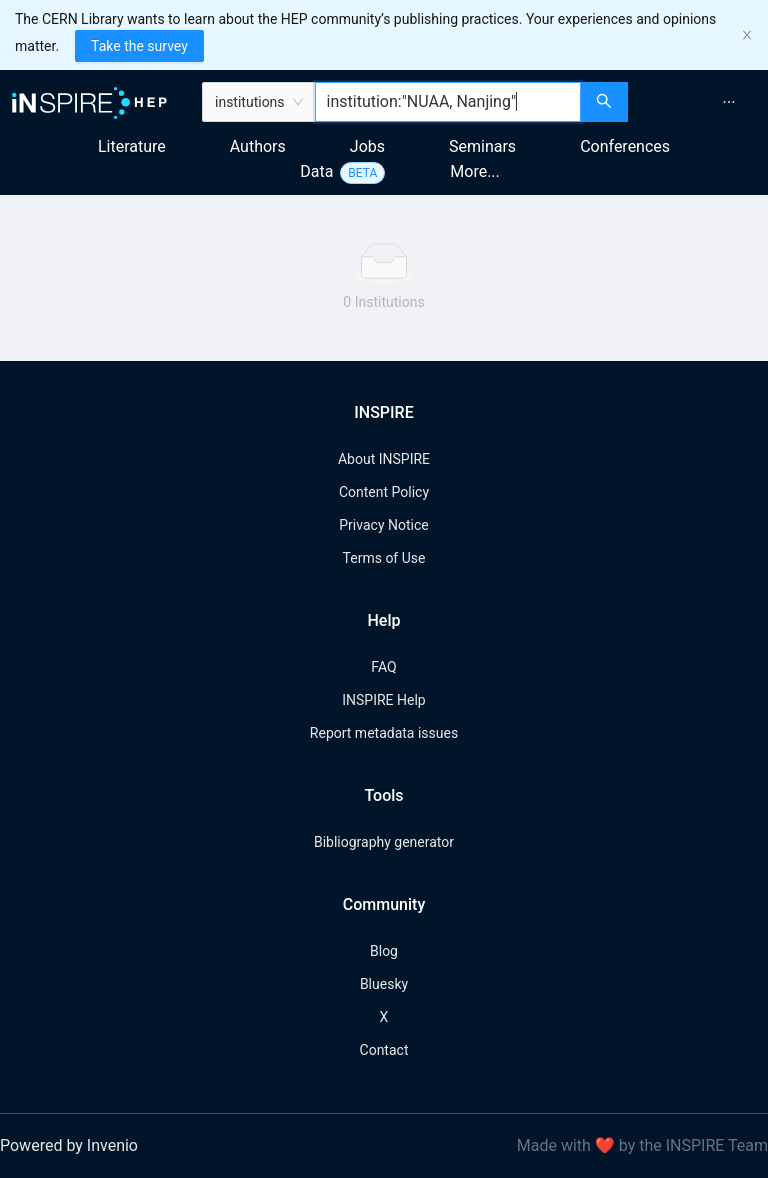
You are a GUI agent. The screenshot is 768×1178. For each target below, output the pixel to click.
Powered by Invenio (69, 1145)
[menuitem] (729, 102)
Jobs (367, 146)
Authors (258, 146)
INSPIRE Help (383, 700)
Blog (384, 951)
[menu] (700, 102)
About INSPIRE (384, 459)
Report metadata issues (384, 733)
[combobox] (448, 102)
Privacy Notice (383, 525)
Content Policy (384, 492)
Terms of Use (384, 558)
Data (316, 171)
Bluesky (384, 984)
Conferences (625, 146)
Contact (384, 1050)
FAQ (383, 667)
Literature (132, 146)
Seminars (482, 146)
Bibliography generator (384, 842)
